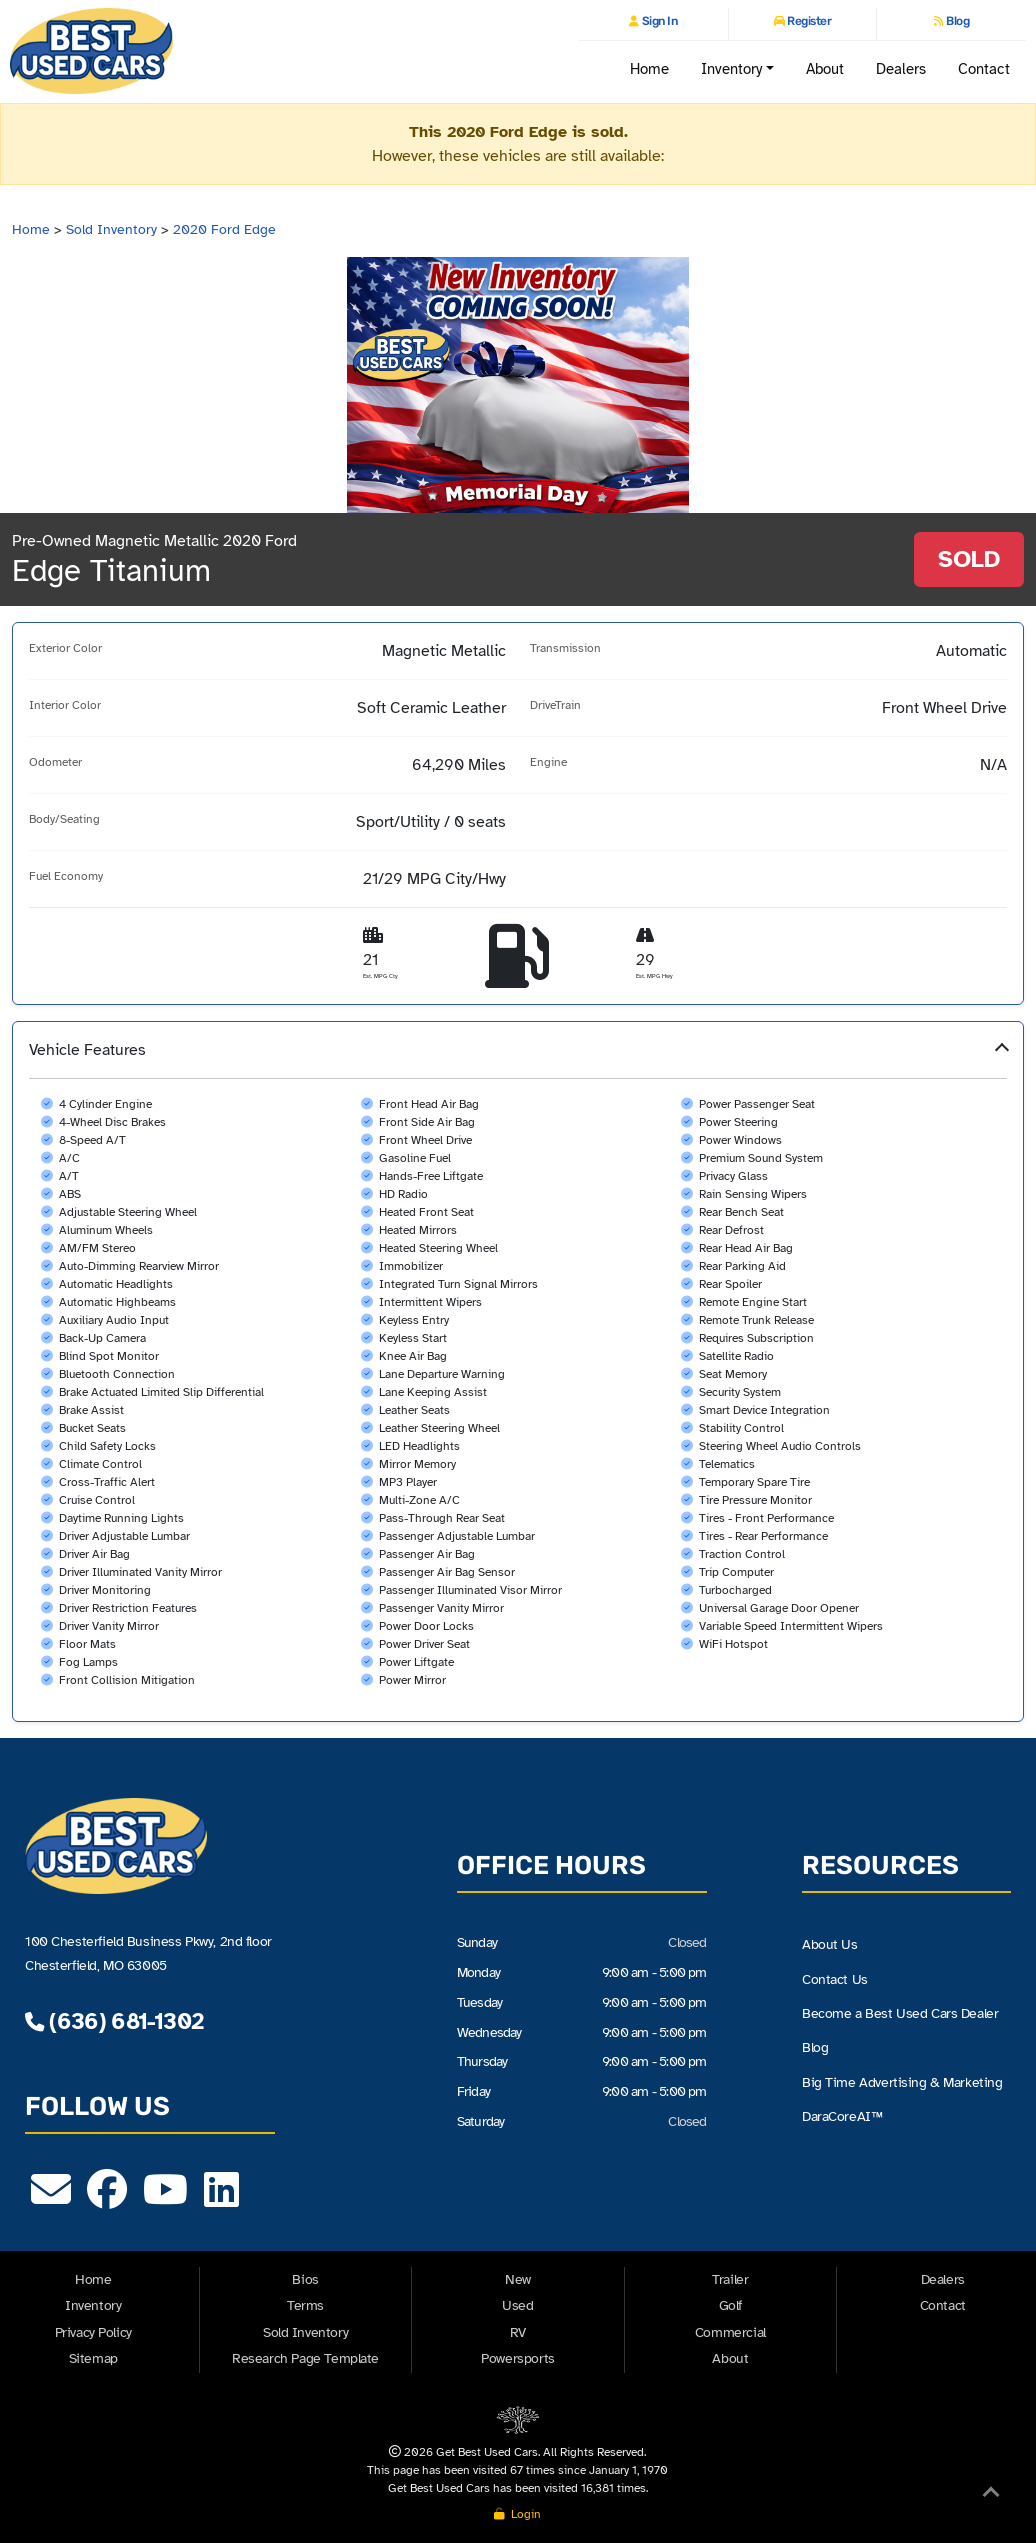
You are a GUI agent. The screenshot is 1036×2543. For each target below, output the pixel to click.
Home (649, 68)
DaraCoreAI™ (842, 2117)
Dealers (901, 68)
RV (518, 2332)
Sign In (658, 21)
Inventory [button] (732, 68)
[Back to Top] (991, 2496)
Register (808, 21)
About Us (830, 1944)
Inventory (93, 2305)
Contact (984, 68)
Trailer (730, 2279)
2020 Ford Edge (224, 229)
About (825, 68)
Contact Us (835, 1979)
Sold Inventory (111, 229)
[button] (518, 1371)
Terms (305, 2305)
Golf (730, 2305)
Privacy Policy (93, 2332)
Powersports (518, 2358)
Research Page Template (305, 2358)
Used (517, 2305)
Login (517, 2514)
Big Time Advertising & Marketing (902, 2083)
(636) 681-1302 (114, 2021)
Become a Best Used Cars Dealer (900, 2013)
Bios (305, 2279)
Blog (957, 21)
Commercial (730, 2332)
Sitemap (93, 2358)
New (518, 2279)
